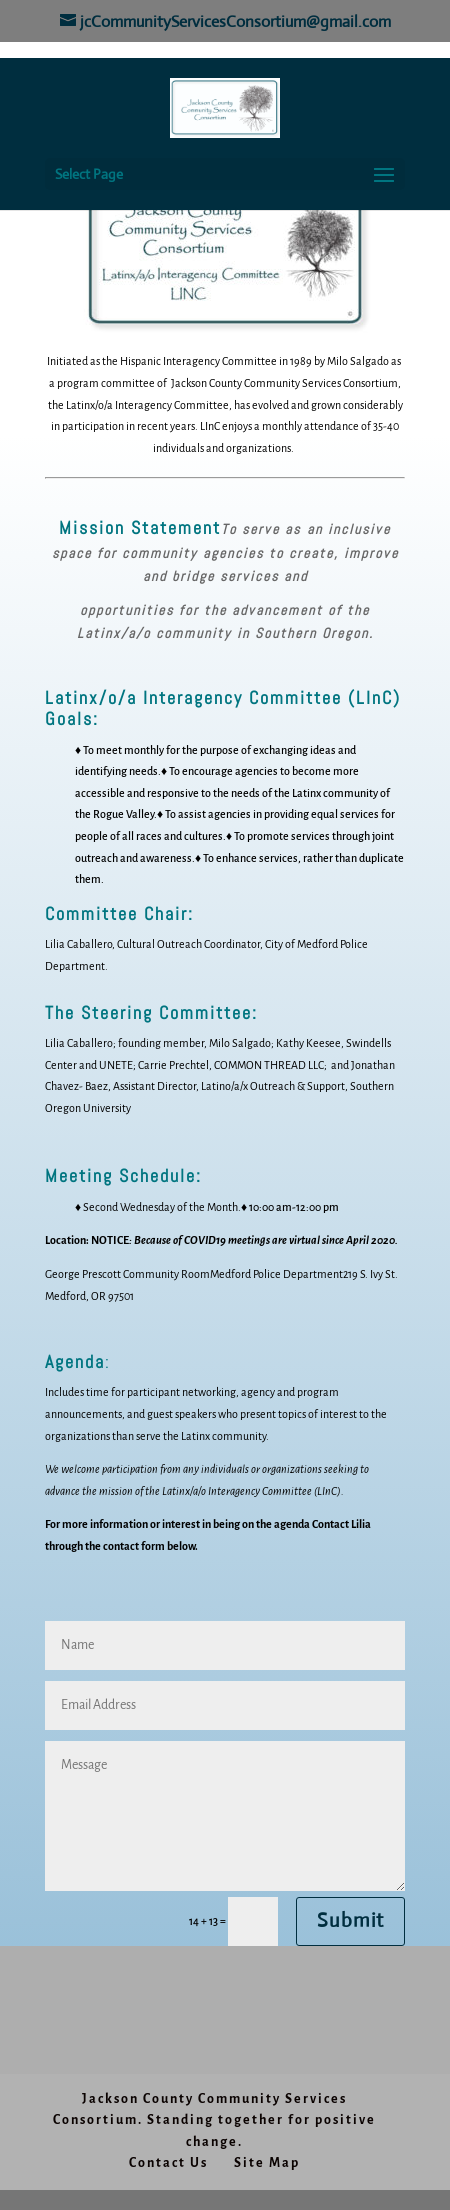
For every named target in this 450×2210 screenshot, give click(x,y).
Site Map (267, 2163)
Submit (350, 1920)
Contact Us (168, 2163)
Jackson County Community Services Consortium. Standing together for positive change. (214, 2120)
